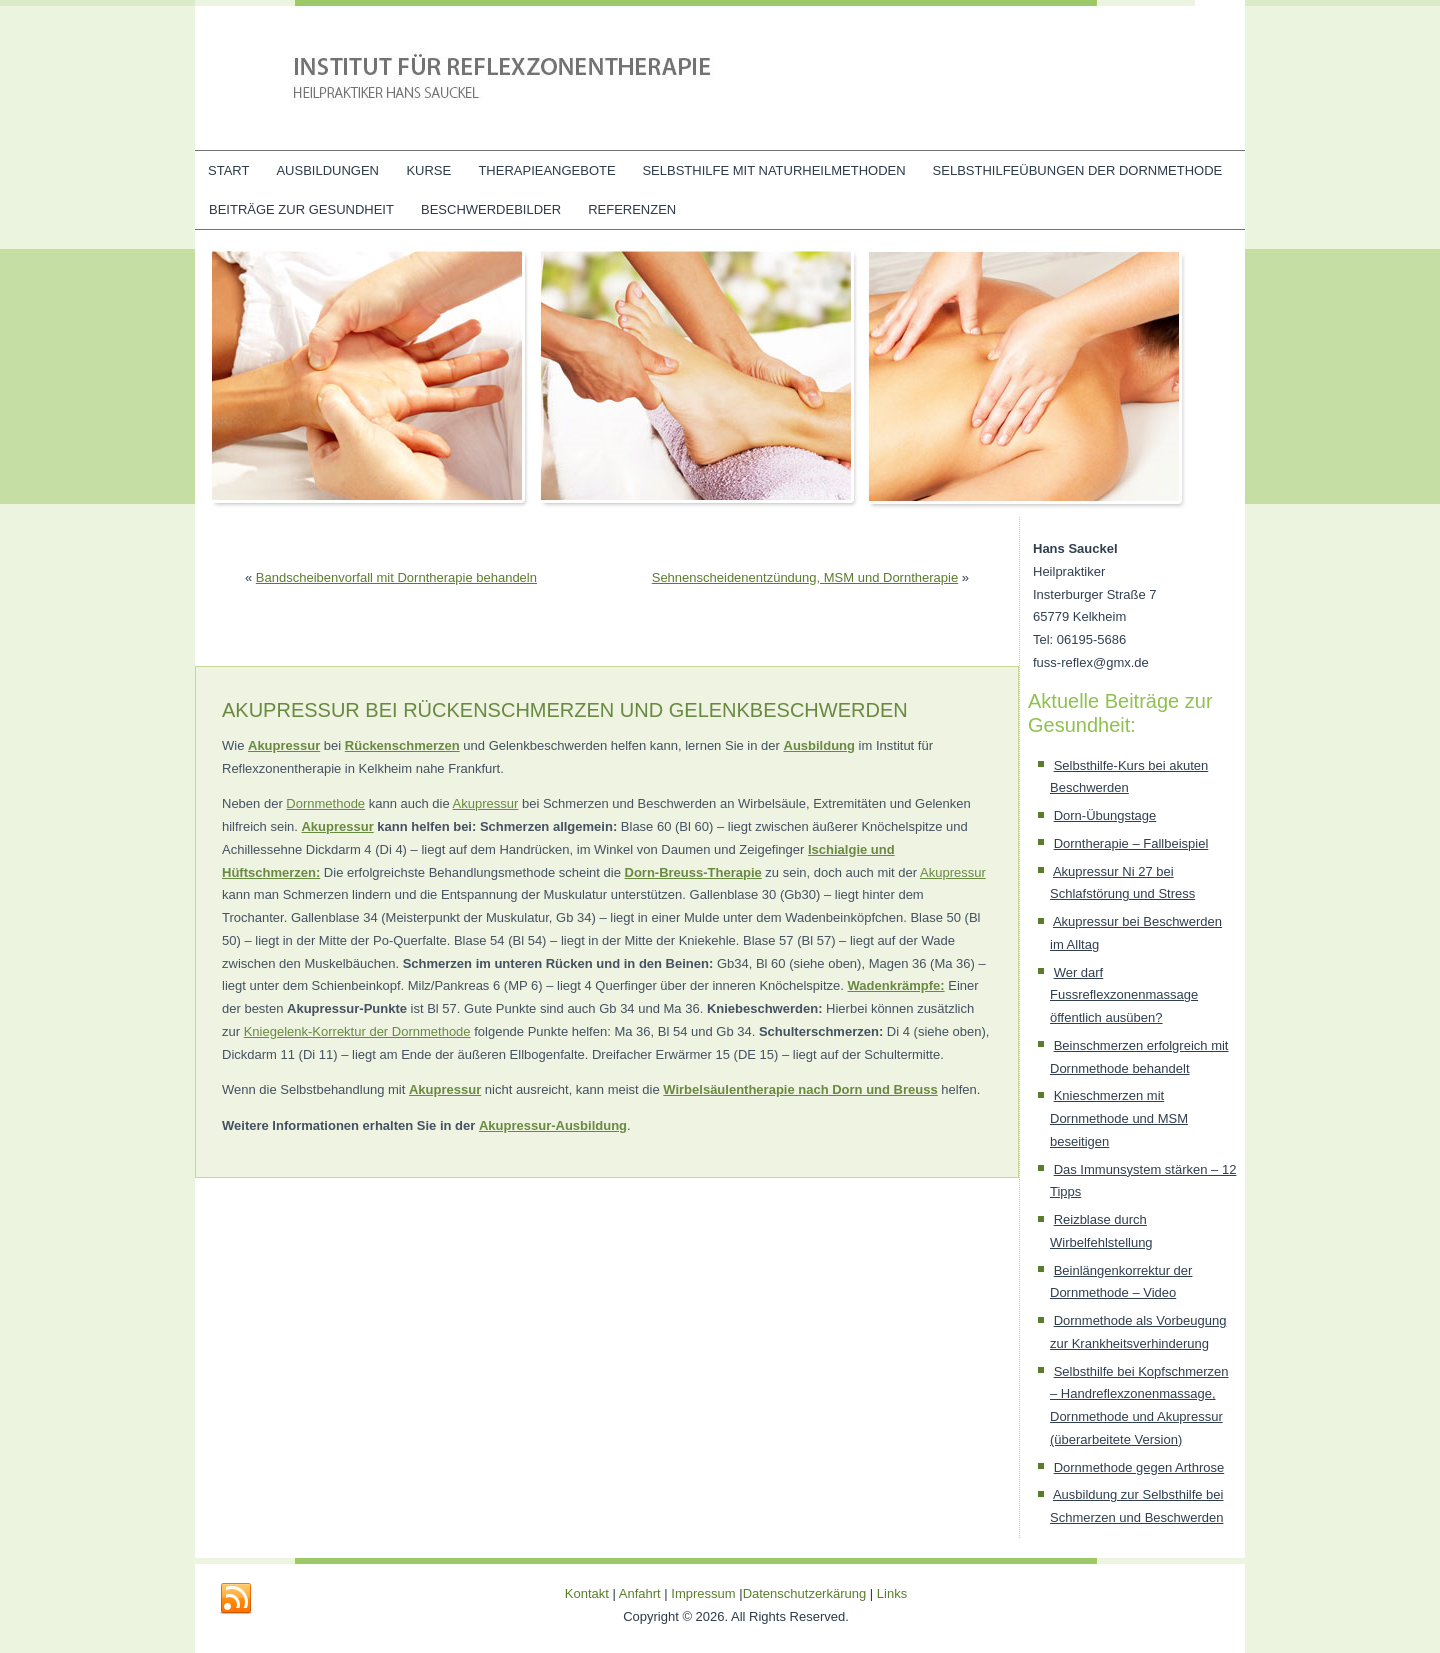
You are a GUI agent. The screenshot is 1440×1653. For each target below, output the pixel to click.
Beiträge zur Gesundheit (301, 209)
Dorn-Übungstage (1105, 815)
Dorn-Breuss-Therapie (693, 872)
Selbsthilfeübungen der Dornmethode (1078, 170)
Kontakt (587, 1593)
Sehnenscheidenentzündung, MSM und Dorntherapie (805, 577)
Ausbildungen (327, 170)
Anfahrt (640, 1593)
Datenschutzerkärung (806, 1593)
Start (228, 170)
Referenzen (632, 209)
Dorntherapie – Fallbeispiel (1131, 843)
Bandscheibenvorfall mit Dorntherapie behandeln (396, 577)
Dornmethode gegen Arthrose (1139, 1467)
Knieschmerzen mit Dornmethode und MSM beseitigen (1119, 1118)
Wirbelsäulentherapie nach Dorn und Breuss (800, 1089)
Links (892, 1593)
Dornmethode (325, 803)
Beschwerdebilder (491, 209)
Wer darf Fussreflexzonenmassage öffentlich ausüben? (1124, 995)
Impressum (703, 1593)
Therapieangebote (546, 170)
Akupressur (486, 803)
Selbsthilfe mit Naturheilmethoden (773, 170)
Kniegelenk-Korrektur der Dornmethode (357, 1031)
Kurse (428, 170)
